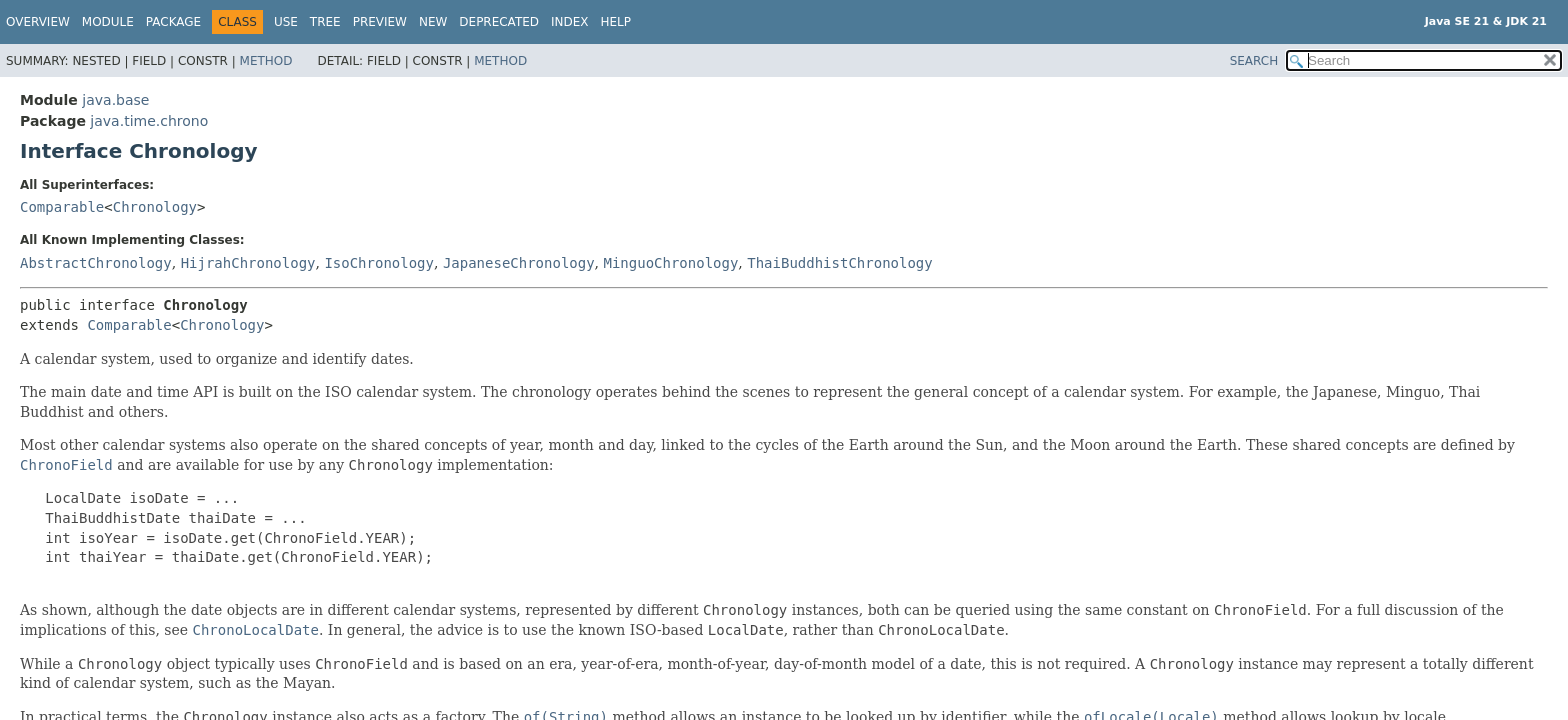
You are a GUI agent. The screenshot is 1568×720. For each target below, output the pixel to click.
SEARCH (1254, 61)
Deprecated (499, 22)
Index (570, 22)
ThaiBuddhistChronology (839, 263)
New (433, 22)
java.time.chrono (149, 121)
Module (108, 22)
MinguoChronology (671, 263)
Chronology (155, 207)
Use (286, 22)
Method (266, 61)
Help (616, 22)
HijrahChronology (248, 263)
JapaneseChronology (519, 263)
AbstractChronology (96, 263)
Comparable (62, 207)
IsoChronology (379, 263)
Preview (380, 22)
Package (173, 22)
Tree (325, 22)
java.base (115, 100)
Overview (38, 22)
